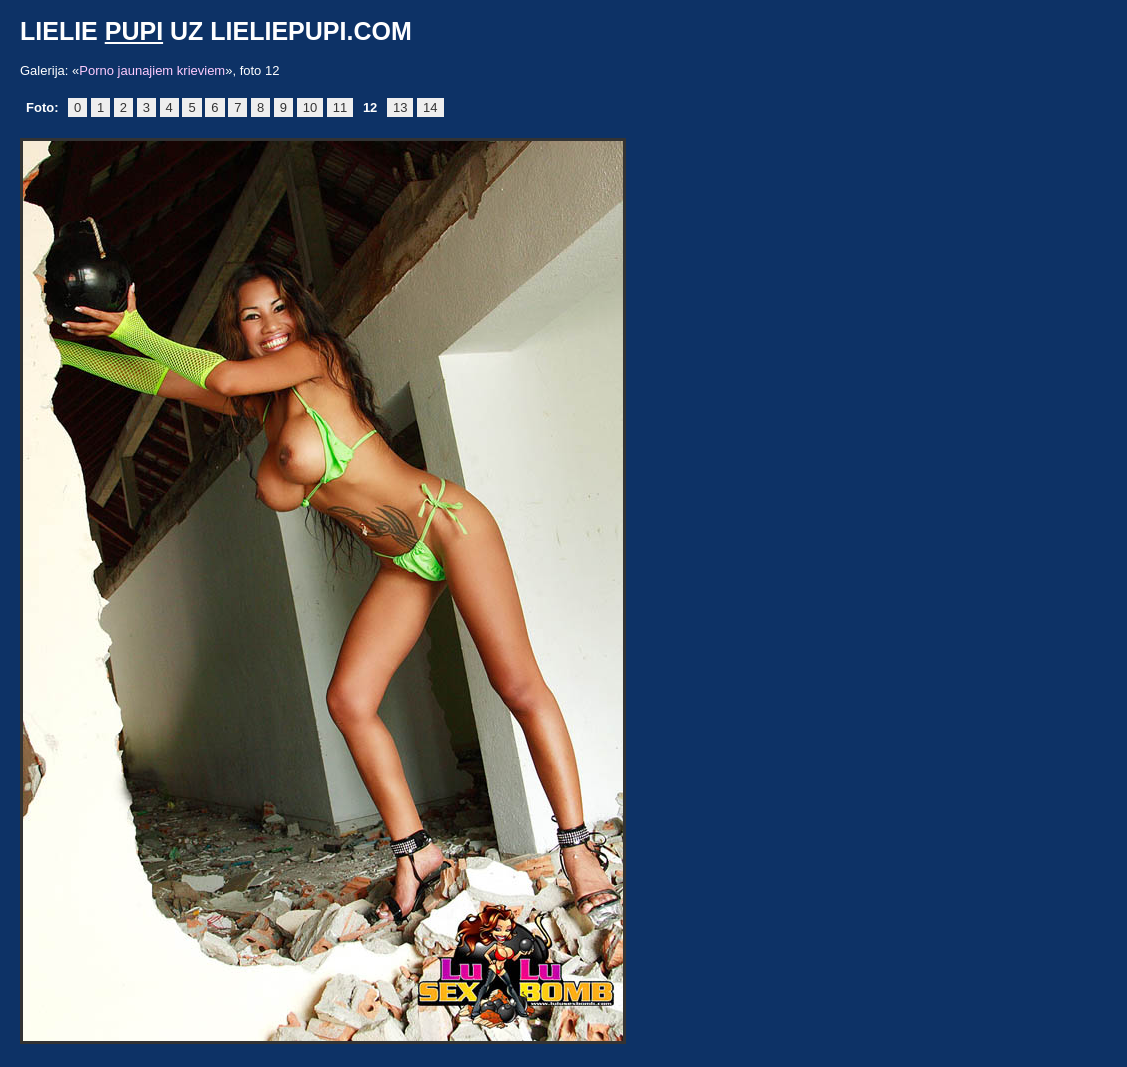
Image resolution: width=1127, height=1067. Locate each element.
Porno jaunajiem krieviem (152, 70)
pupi (134, 31)
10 (310, 107)
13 (400, 107)
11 (340, 107)
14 (430, 107)
